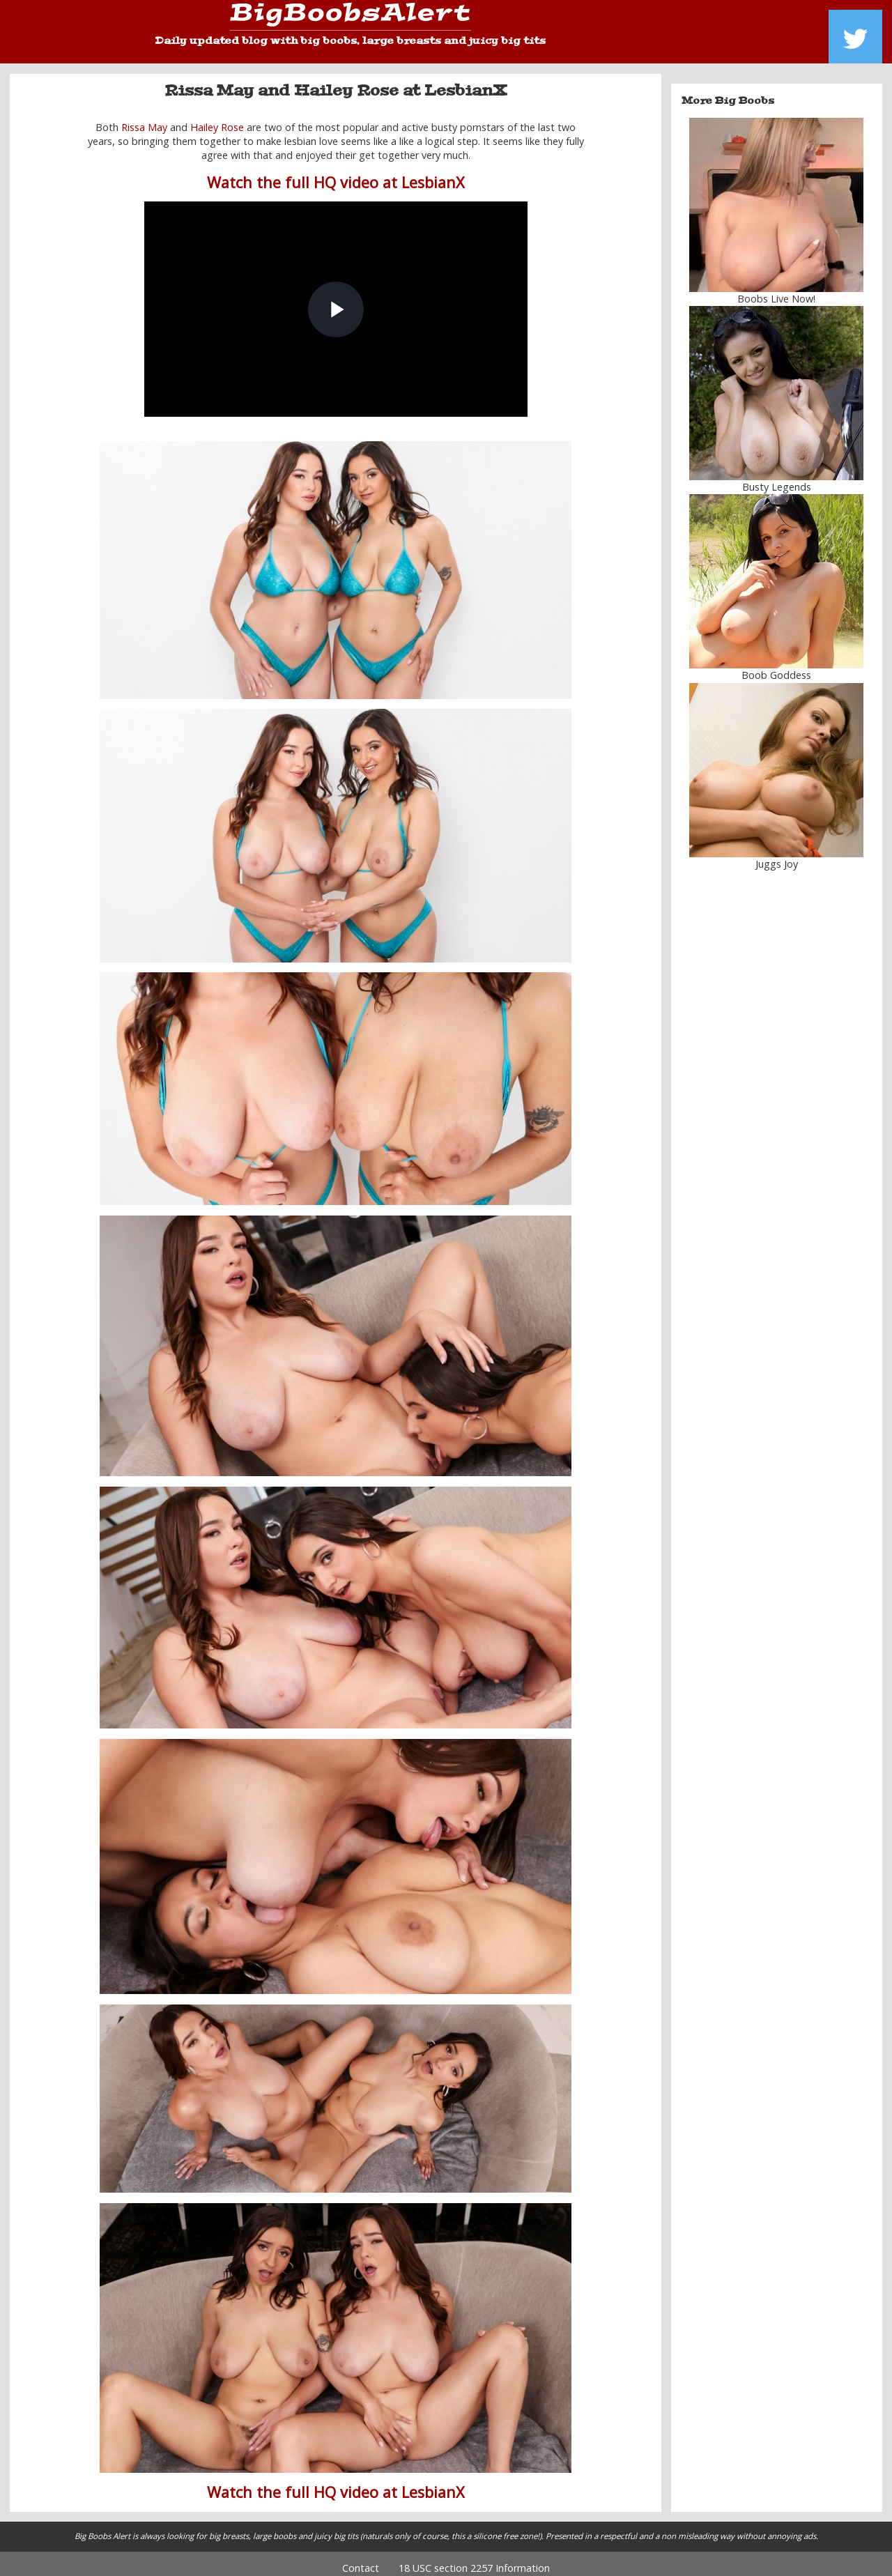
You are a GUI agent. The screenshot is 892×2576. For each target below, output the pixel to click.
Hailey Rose (217, 116)
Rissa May (144, 116)
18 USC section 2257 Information (474, 2558)
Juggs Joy (776, 853)
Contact (360, 2558)
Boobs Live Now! (776, 289)
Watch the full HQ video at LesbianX (335, 171)
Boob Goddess (776, 665)
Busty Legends (776, 477)
